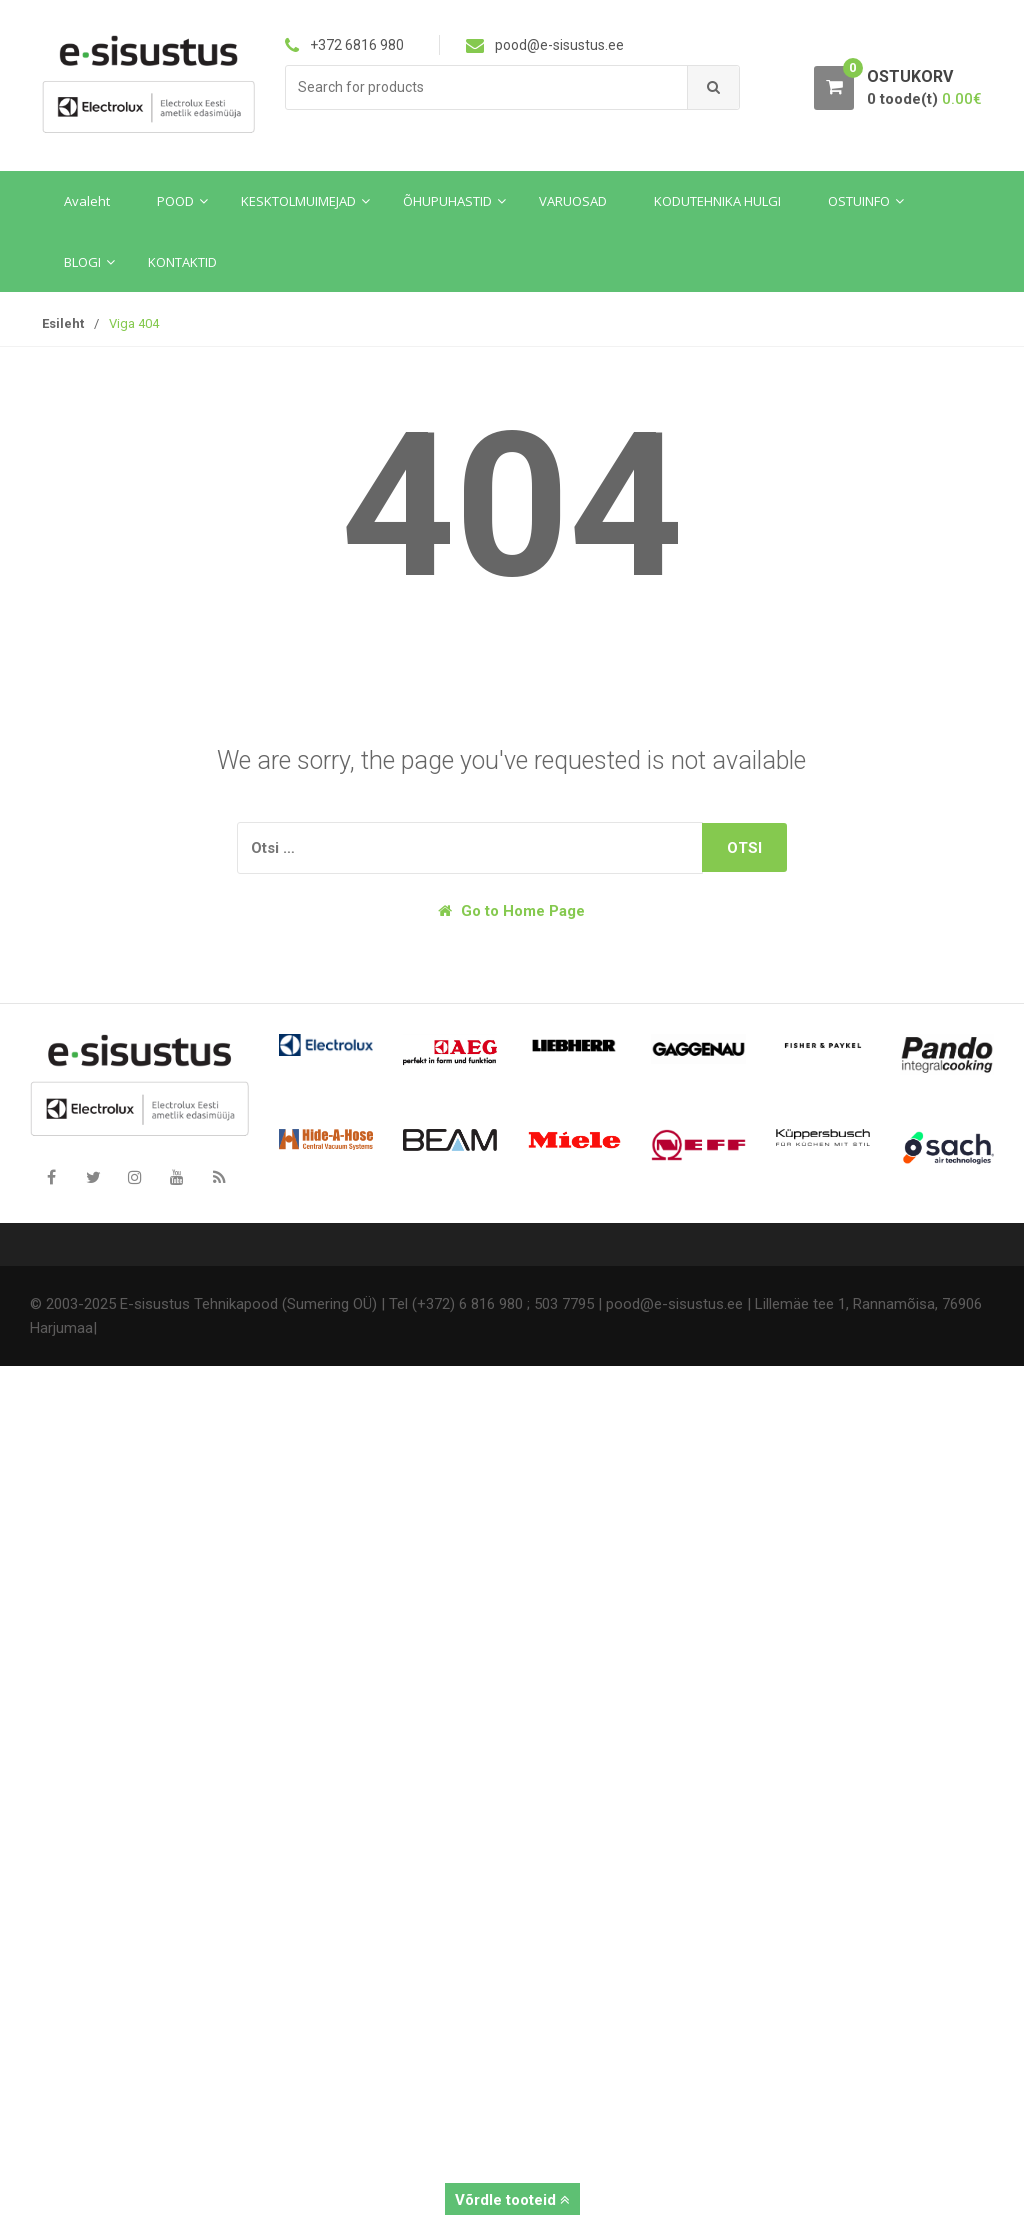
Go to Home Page (511, 911)
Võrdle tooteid (512, 2200)
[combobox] (487, 87)
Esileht (63, 323)
